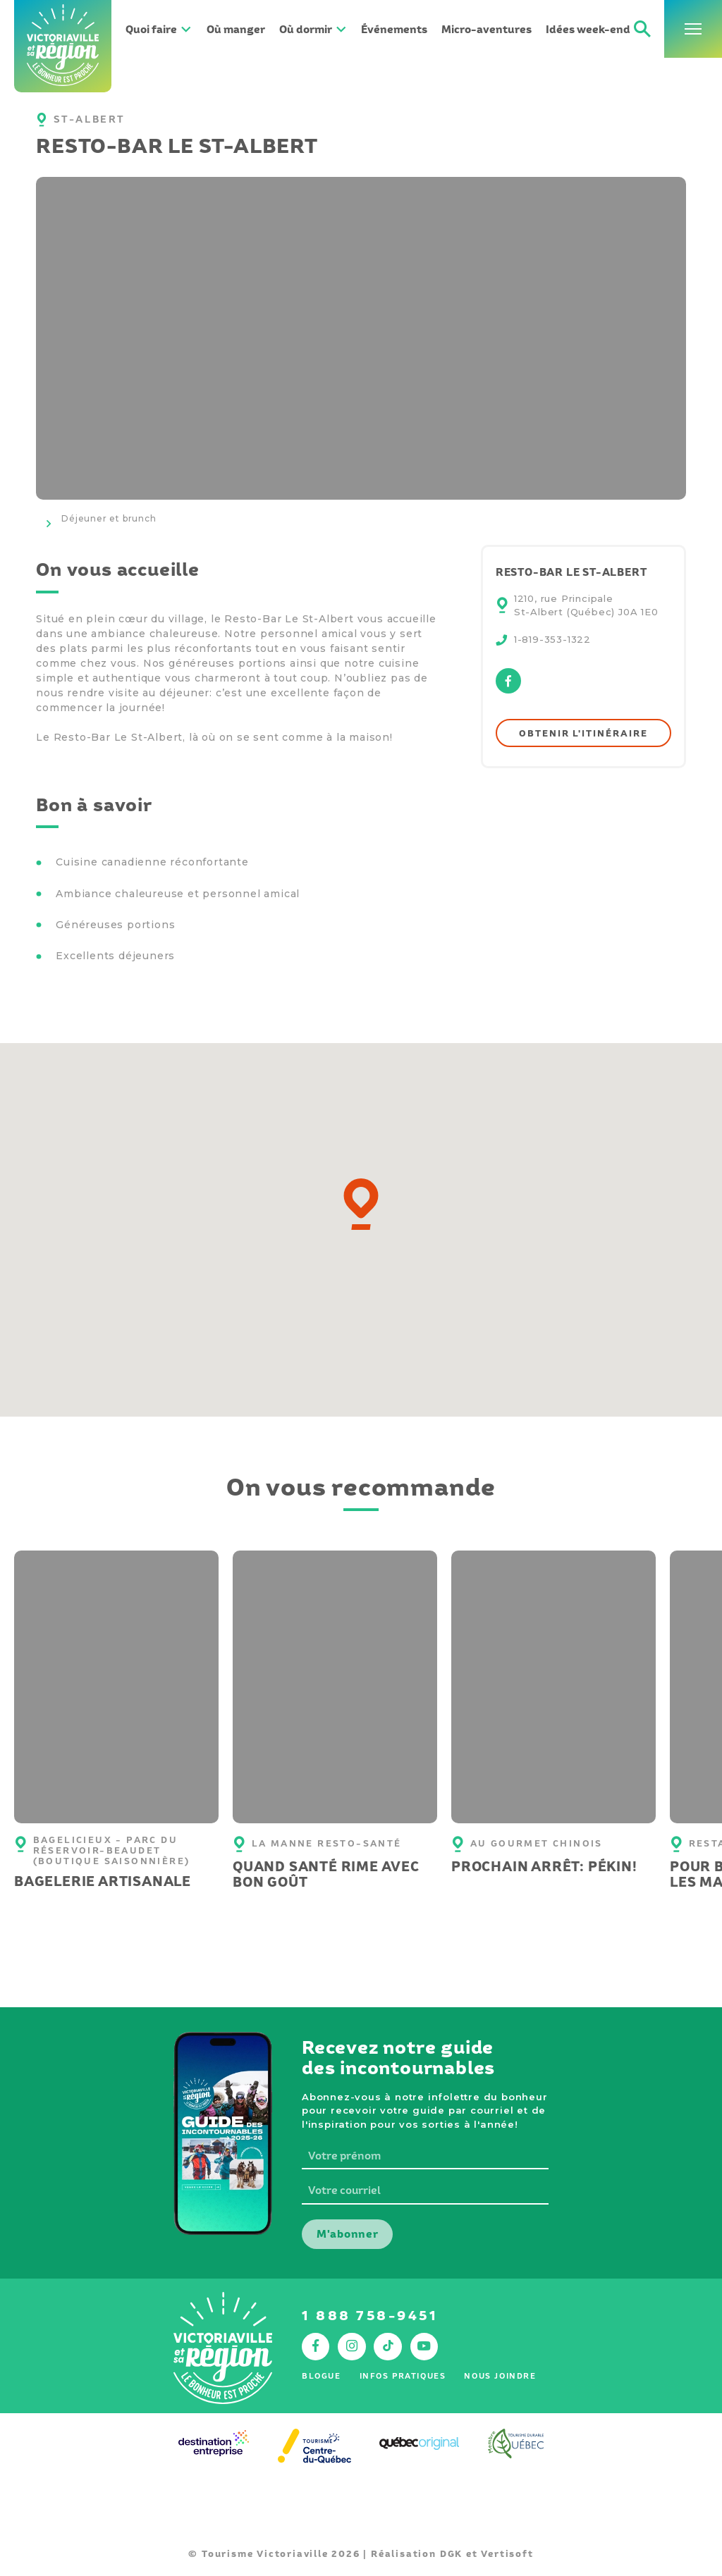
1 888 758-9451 (370, 2315)
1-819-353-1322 (552, 639)
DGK (451, 2554)
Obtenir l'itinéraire (583, 733)
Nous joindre (500, 2376)
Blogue (321, 2376)
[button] (361, 1204)
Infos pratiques (403, 2376)
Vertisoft (507, 2554)
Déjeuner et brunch (108, 518)
